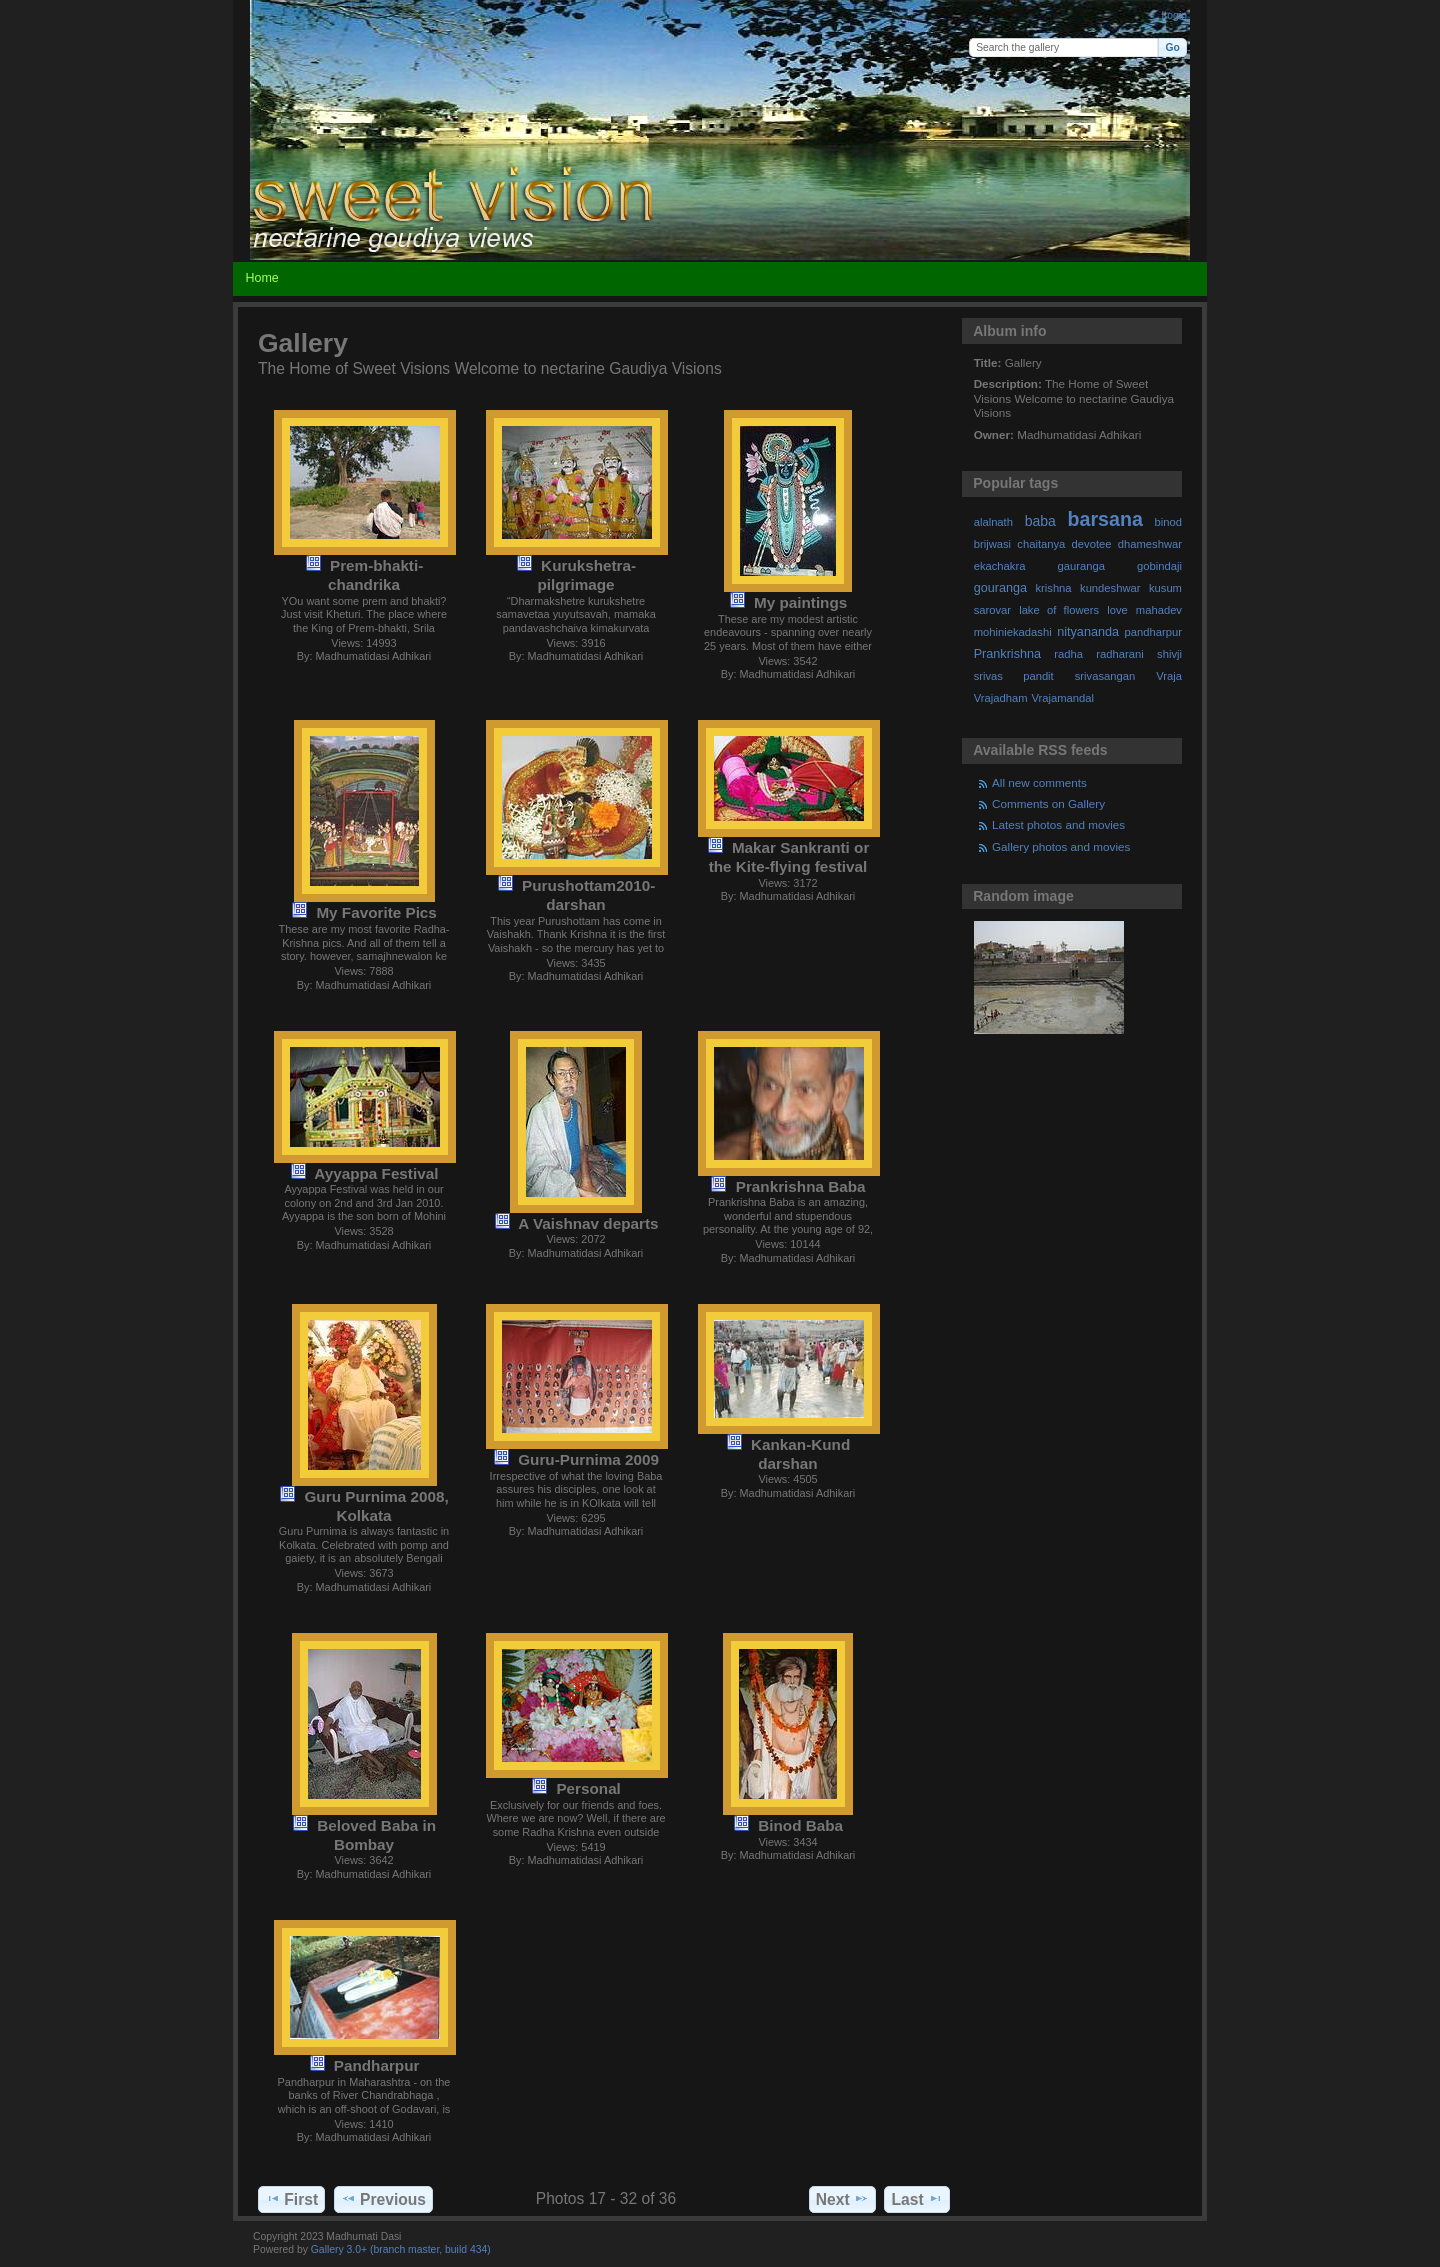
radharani (1119, 654)
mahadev (1159, 610)
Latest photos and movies (1058, 824)
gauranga (1081, 566)
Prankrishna (1007, 654)
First (291, 2199)
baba (1040, 521)
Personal (588, 1788)
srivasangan (1105, 676)
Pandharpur (377, 2065)
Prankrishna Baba (801, 1186)
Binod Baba (800, 1825)
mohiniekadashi (1013, 632)
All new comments (1039, 782)
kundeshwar (1110, 588)
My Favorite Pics (376, 912)
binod (1168, 522)
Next (842, 2199)
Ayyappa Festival (376, 1173)
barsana (1105, 519)
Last (917, 2199)
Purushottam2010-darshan (588, 895)
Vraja (1169, 676)
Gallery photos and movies (1061, 846)
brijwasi (992, 544)
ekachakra (1000, 566)
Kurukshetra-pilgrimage (586, 575)
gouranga (1000, 588)
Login (1174, 15)
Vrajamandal (1062, 698)
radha (1068, 654)
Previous (383, 2199)
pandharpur (1153, 632)
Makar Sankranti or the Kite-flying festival (789, 857)
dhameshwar (1150, 544)
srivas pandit (1014, 676)
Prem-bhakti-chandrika (375, 575)
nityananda (1088, 632)
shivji (1169, 654)
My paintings (800, 602)
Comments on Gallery (1048, 803)
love (1117, 610)
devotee (1092, 544)
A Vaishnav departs (588, 1223)
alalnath (993, 522)
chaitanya (1041, 544)
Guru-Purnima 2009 (588, 1459)
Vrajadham (1001, 698)
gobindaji (1159, 566)
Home (261, 278)
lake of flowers (1059, 610)
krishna (1053, 588)
